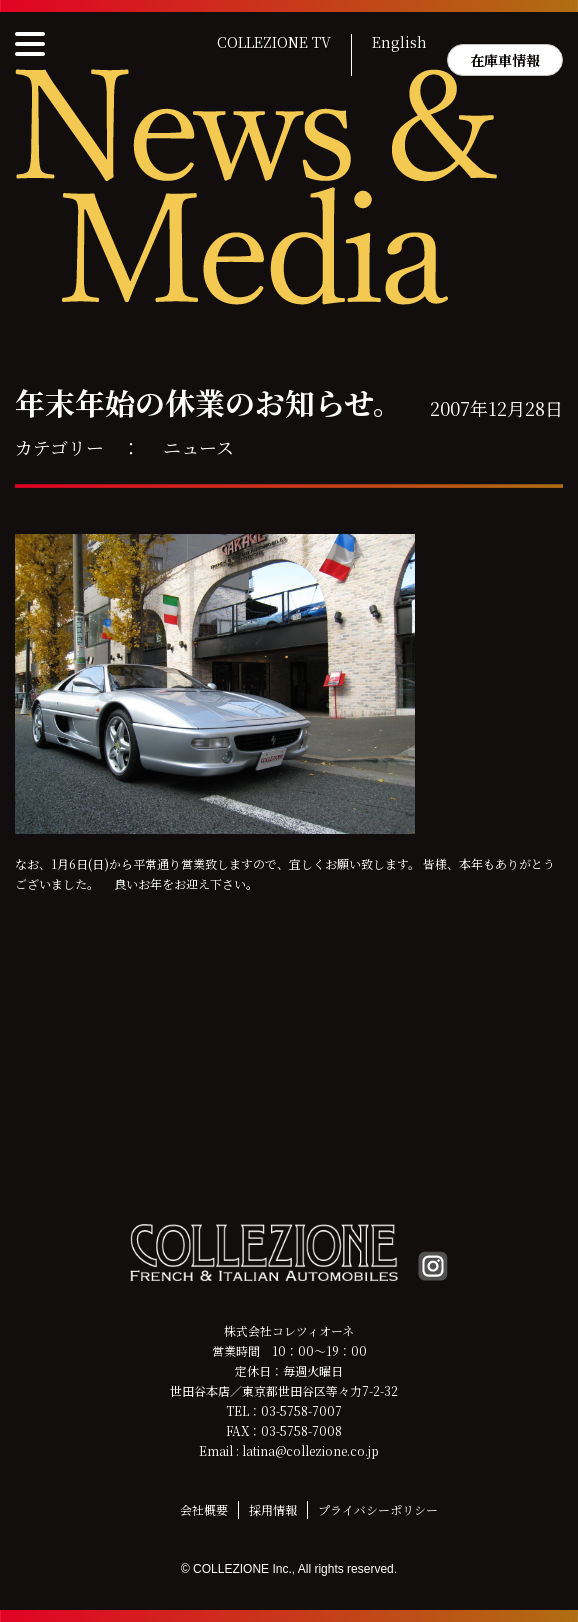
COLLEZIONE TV (274, 43)
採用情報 (273, 1509)
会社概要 (204, 1509)
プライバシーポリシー (378, 1509)
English (399, 43)
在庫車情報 (505, 60)
